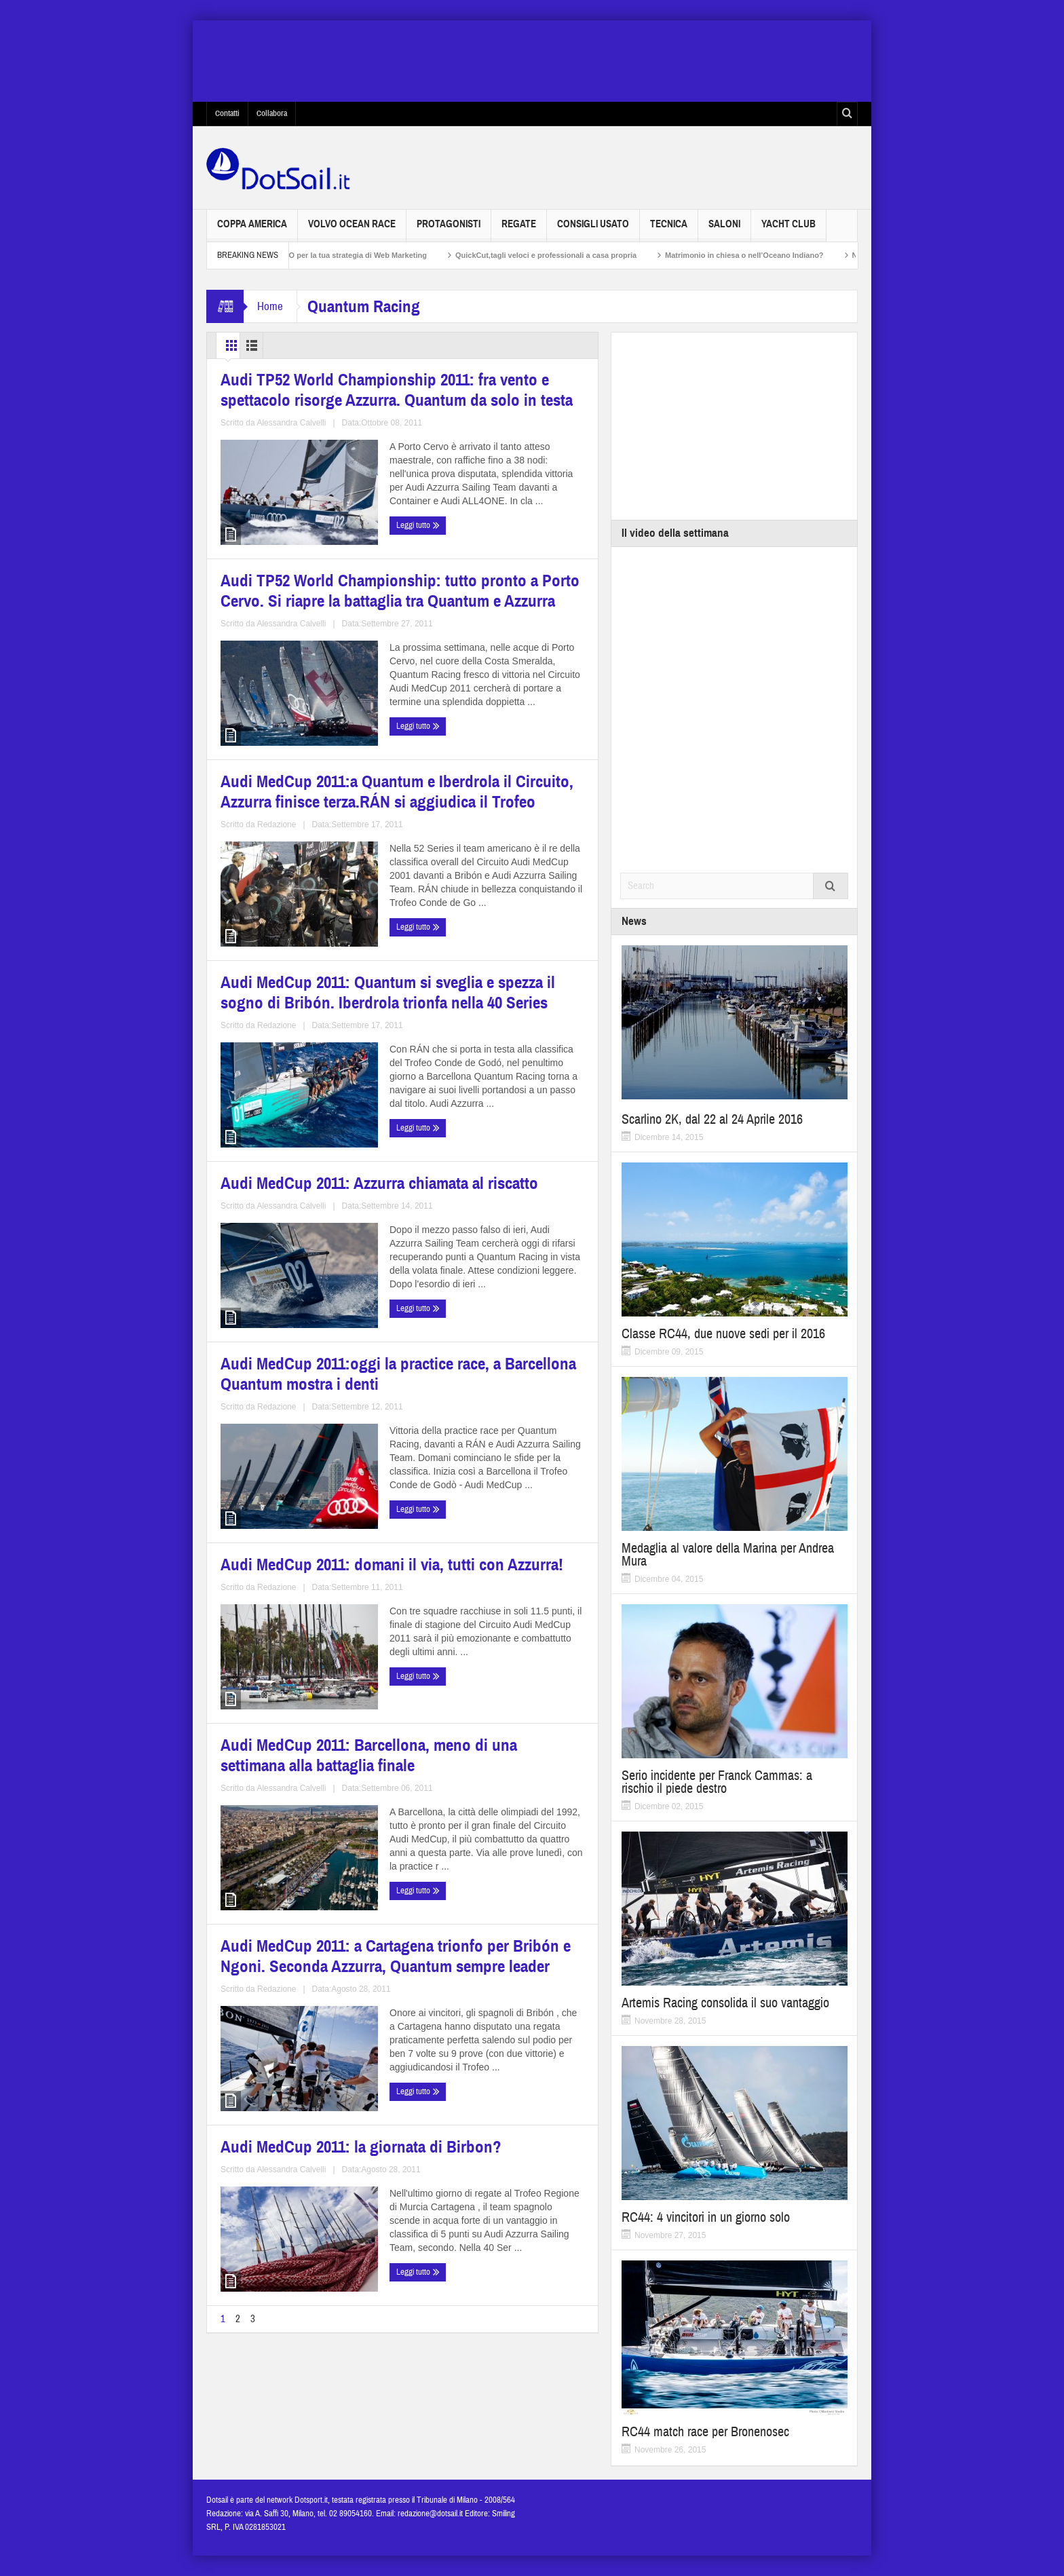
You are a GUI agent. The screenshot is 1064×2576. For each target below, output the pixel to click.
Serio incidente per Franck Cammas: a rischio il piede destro (717, 1782)
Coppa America (252, 230)
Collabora (271, 113)
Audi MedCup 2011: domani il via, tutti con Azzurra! (301, 1429)
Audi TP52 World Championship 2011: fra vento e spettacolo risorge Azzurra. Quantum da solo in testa (303, 527)
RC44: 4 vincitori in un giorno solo (706, 2217)
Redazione (324, 936)
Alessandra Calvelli (329, 623)
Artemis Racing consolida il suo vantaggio (725, 2002)
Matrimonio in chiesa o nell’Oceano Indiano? (765, 255)
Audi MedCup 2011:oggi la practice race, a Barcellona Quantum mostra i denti (480, 1142)
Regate (518, 230)
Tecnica (669, 230)
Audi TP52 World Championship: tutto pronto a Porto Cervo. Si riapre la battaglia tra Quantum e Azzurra (496, 527)
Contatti (227, 113)
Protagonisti (448, 230)
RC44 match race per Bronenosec (705, 2431)
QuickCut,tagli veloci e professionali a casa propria (567, 255)
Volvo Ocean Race (352, 230)
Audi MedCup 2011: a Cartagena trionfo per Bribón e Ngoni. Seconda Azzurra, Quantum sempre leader (299, 1741)
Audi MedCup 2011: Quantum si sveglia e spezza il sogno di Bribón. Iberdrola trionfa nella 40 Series (495, 839)
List (291, 345)
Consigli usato (593, 230)
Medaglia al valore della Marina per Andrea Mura (728, 1555)
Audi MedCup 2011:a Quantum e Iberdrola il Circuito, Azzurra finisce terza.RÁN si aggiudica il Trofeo (299, 839)
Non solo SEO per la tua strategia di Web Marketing (357, 255)
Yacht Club (788, 230)
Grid (239, 345)
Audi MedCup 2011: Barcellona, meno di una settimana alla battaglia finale (492, 1438)
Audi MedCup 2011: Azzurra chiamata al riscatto (287, 1134)
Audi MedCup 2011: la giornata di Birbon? (497, 1725)
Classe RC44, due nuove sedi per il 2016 (723, 1333)
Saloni (724, 230)
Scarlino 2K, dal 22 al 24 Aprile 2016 (712, 1119)
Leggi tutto (245, 650)
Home (270, 306)
